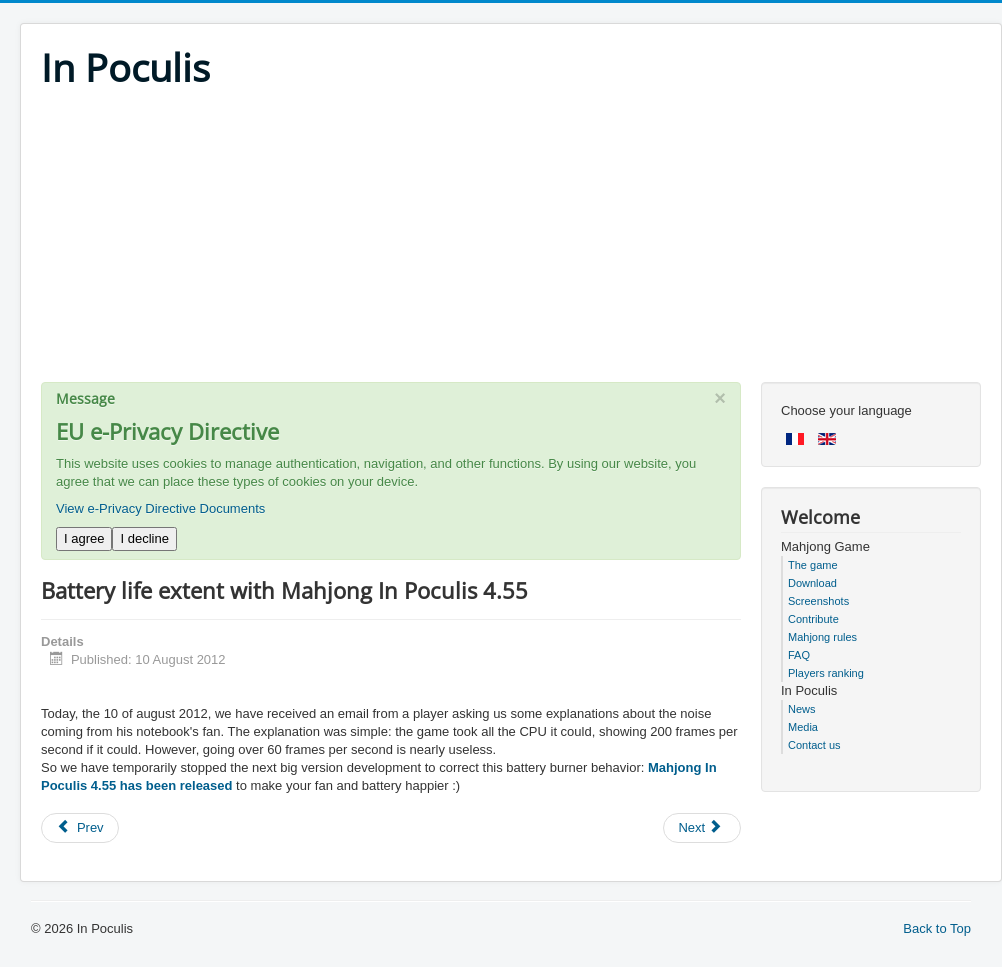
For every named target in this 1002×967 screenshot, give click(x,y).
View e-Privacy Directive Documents (160, 508)
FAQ (799, 655)
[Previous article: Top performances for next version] (80, 828)
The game (813, 565)
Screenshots (818, 601)
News (802, 709)
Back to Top (937, 928)
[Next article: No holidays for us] (702, 828)
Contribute (813, 619)
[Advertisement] (511, 242)
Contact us (814, 745)
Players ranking (826, 673)
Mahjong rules (822, 637)
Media (803, 727)
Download (812, 583)
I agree (84, 538)
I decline (144, 538)
